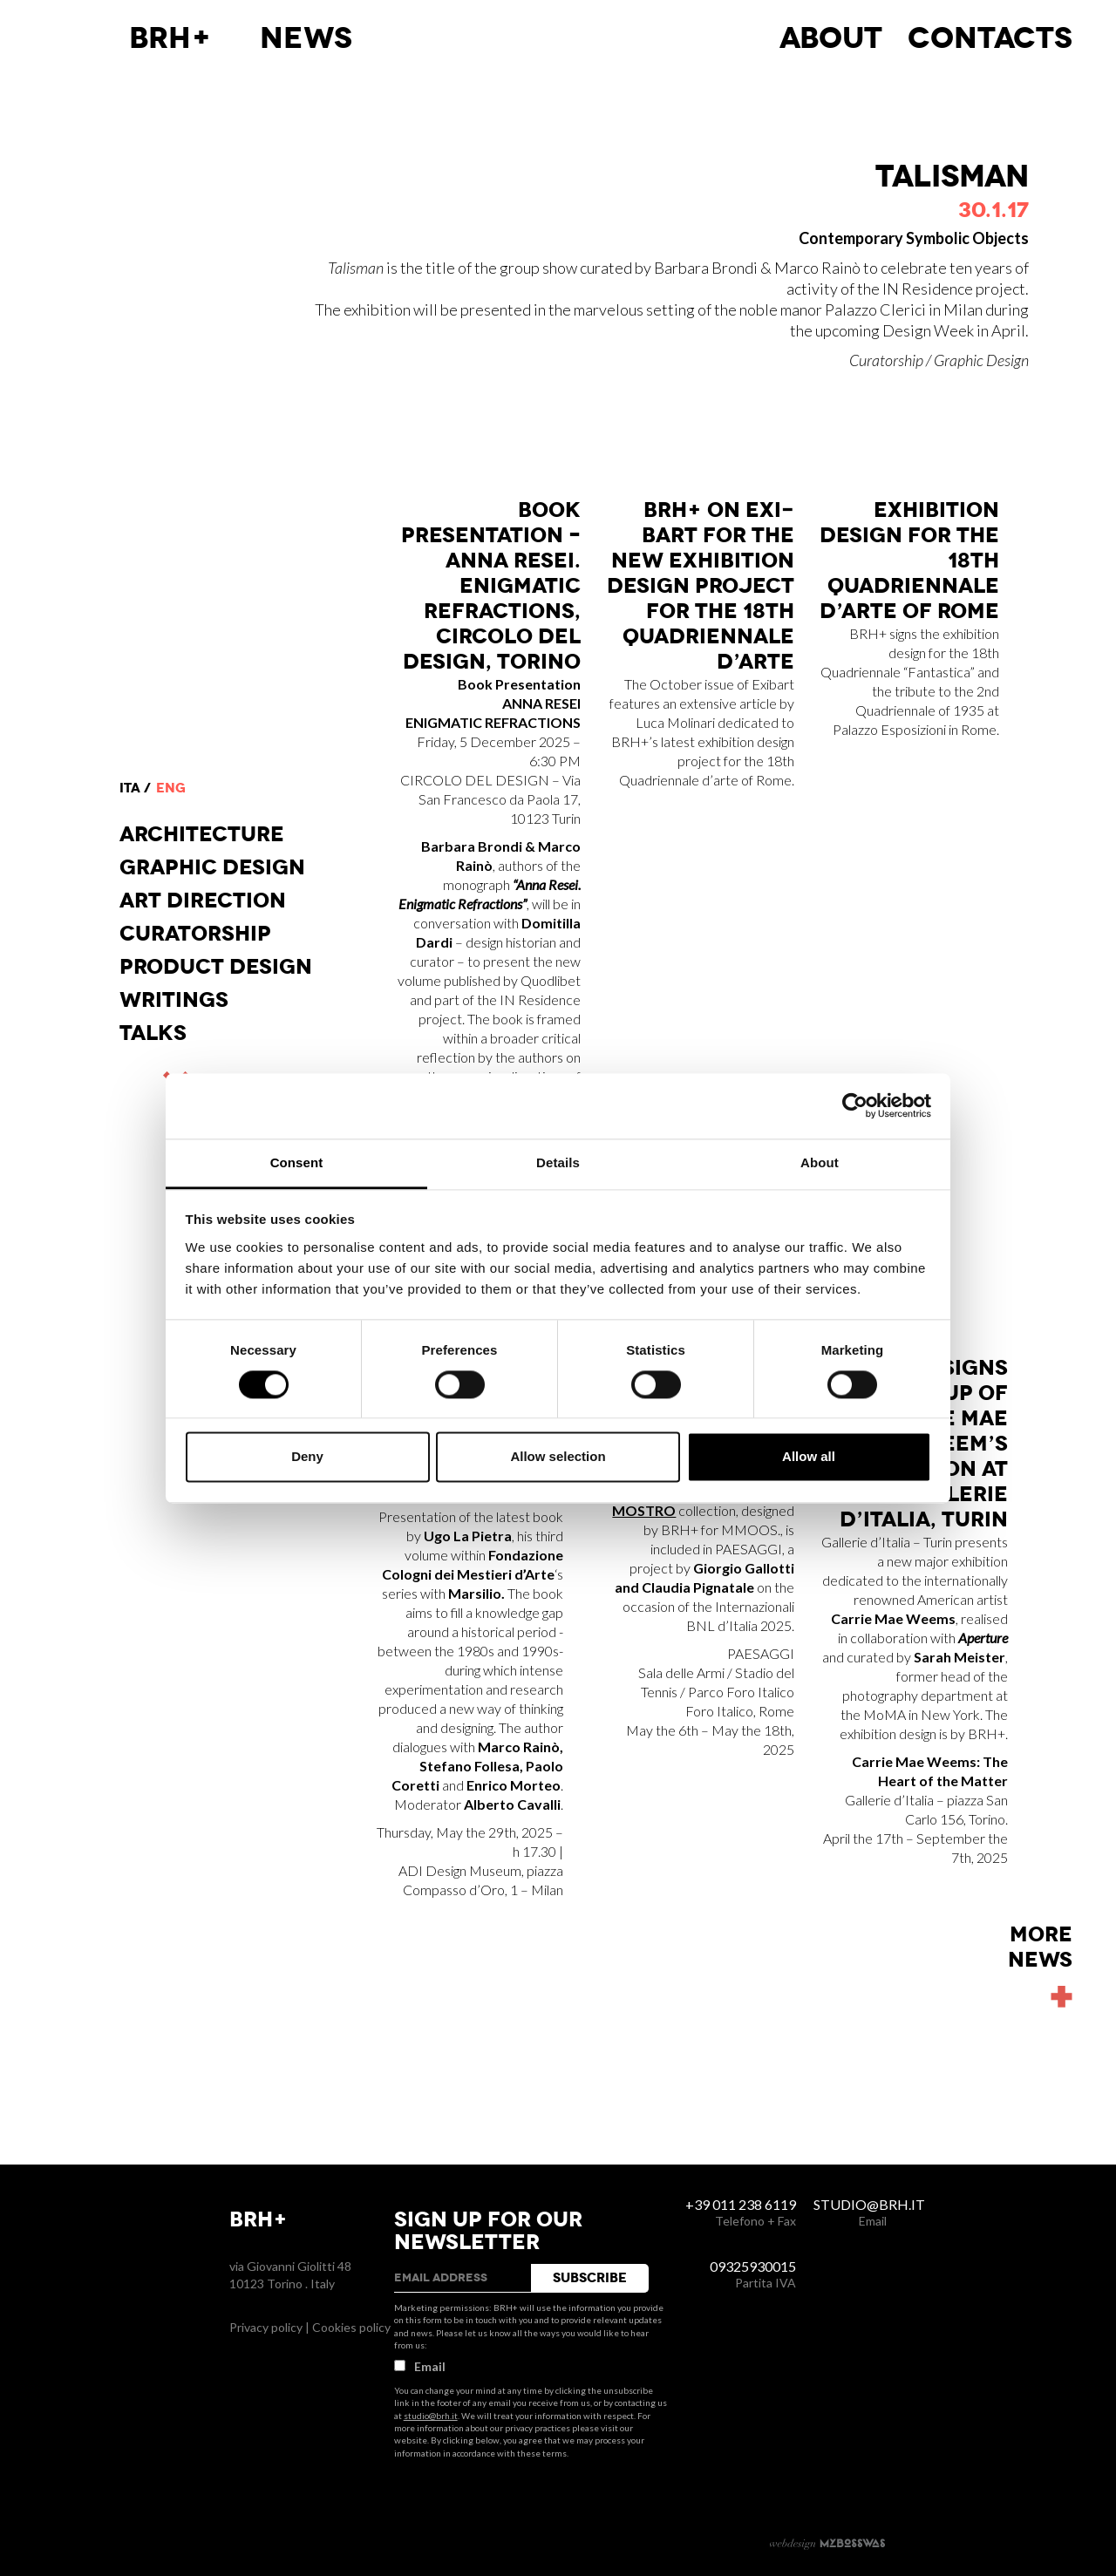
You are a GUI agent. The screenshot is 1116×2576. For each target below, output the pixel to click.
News (306, 38)
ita (129, 788)
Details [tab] (558, 1162)
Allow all (808, 1457)
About (830, 38)
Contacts (990, 38)
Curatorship (195, 933)
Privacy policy (266, 2327)
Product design (215, 967)
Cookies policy (351, 2327)
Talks (153, 1033)
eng (171, 788)
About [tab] (819, 1162)
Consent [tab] (296, 1162)
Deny (307, 1457)
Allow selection (557, 1457)
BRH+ (170, 38)
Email (420, 2366)
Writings (173, 1000)
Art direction (202, 900)
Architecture (201, 834)
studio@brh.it (431, 2415)
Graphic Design (212, 867)
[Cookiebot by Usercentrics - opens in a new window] (855, 1105)
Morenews (1040, 1947)
